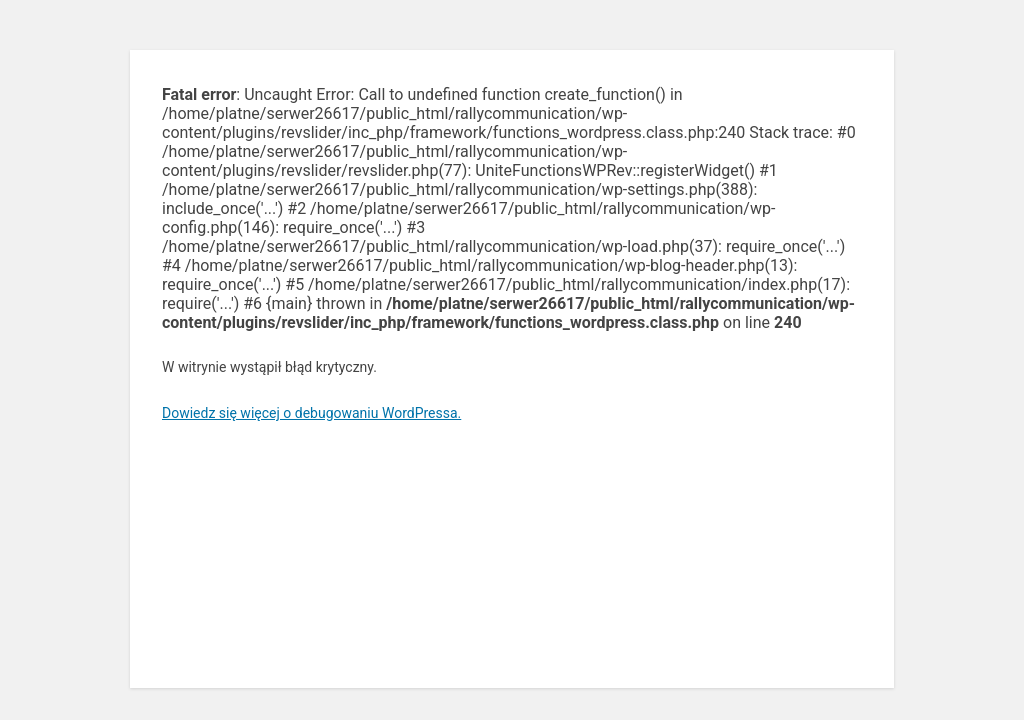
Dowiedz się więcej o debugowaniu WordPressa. (311, 413)
